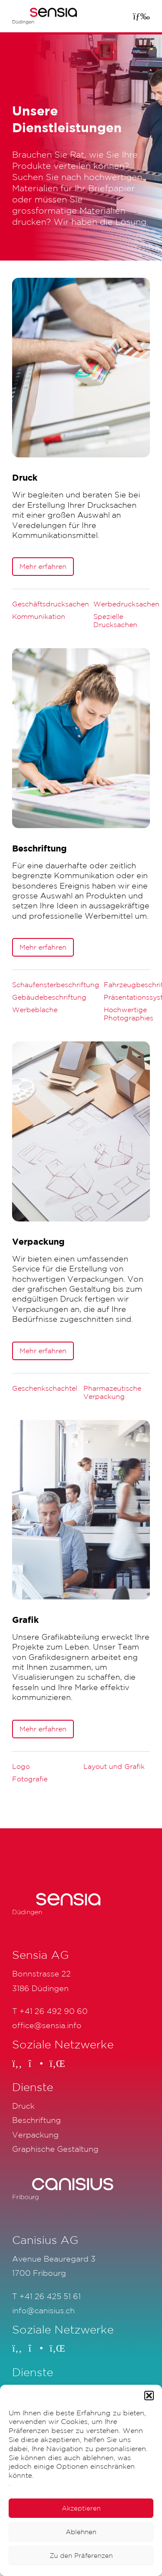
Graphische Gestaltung (55, 2148)
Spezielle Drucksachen (115, 620)
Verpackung (35, 2134)
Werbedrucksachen (126, 604)
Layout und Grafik (114, 1766)
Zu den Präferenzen (81, 2555)
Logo (21, 1766)
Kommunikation (38, 616)
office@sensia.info (47, 2025)
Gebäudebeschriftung (49, 997)
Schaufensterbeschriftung (55, 984)
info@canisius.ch (43, 2310)
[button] (149, 2395)
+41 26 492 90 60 (53, 2011)
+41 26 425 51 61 (50, 2296)
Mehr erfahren (43, 566)
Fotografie (30, 1779)
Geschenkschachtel (44, 1388)
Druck (23, 2105)
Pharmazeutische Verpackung (112, 1392)
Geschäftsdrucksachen (50, 604)
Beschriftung (36, 2120)
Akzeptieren (81, 2508)
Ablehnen (81, 2532)
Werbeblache (34, 1009)
